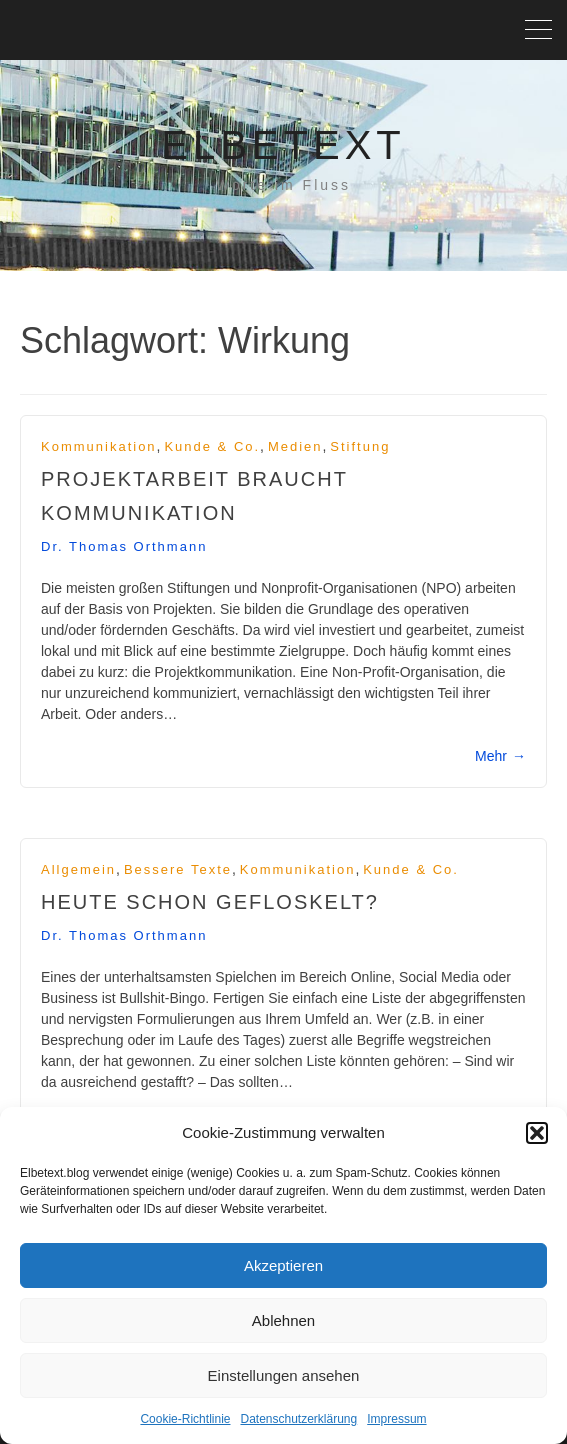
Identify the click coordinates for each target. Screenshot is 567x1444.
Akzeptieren (283, 1265)
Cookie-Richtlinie (185, 1419)
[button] (537, 1133)
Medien (295, 446)
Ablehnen (283, 1320)
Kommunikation (99, 446)
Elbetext (283, 145)
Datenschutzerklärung (298, 1419)
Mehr (500, 756)
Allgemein (78, 869)
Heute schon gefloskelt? (210, 902)
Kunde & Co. (212, 446)
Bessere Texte (178, 869)
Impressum (396, 1419)
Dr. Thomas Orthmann (124, 546)
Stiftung (360, 446)
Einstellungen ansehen (284, 1375)
